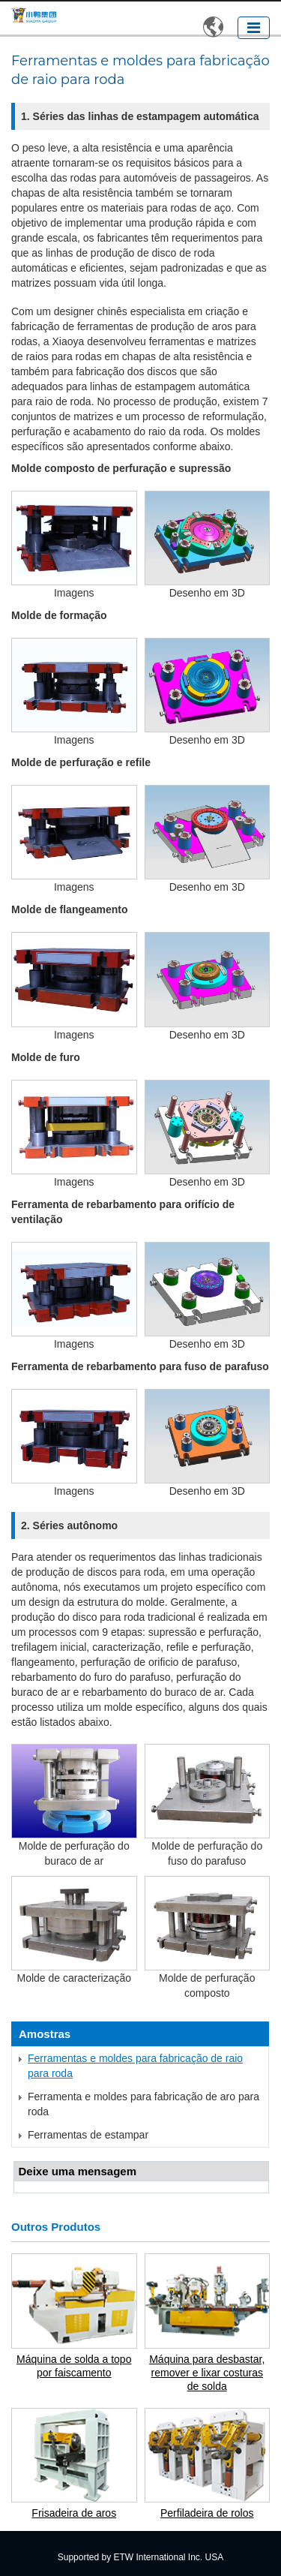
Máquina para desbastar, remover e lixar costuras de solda (207, 2372)
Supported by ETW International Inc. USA (140, 2557)
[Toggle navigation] (254, 28)
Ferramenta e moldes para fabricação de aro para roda (143, 2104)
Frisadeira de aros (73, 2513)
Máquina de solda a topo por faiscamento (73, 2366)
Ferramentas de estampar (88, 2135)
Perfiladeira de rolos (207, 2513)
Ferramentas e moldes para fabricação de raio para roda (135, 2065)
